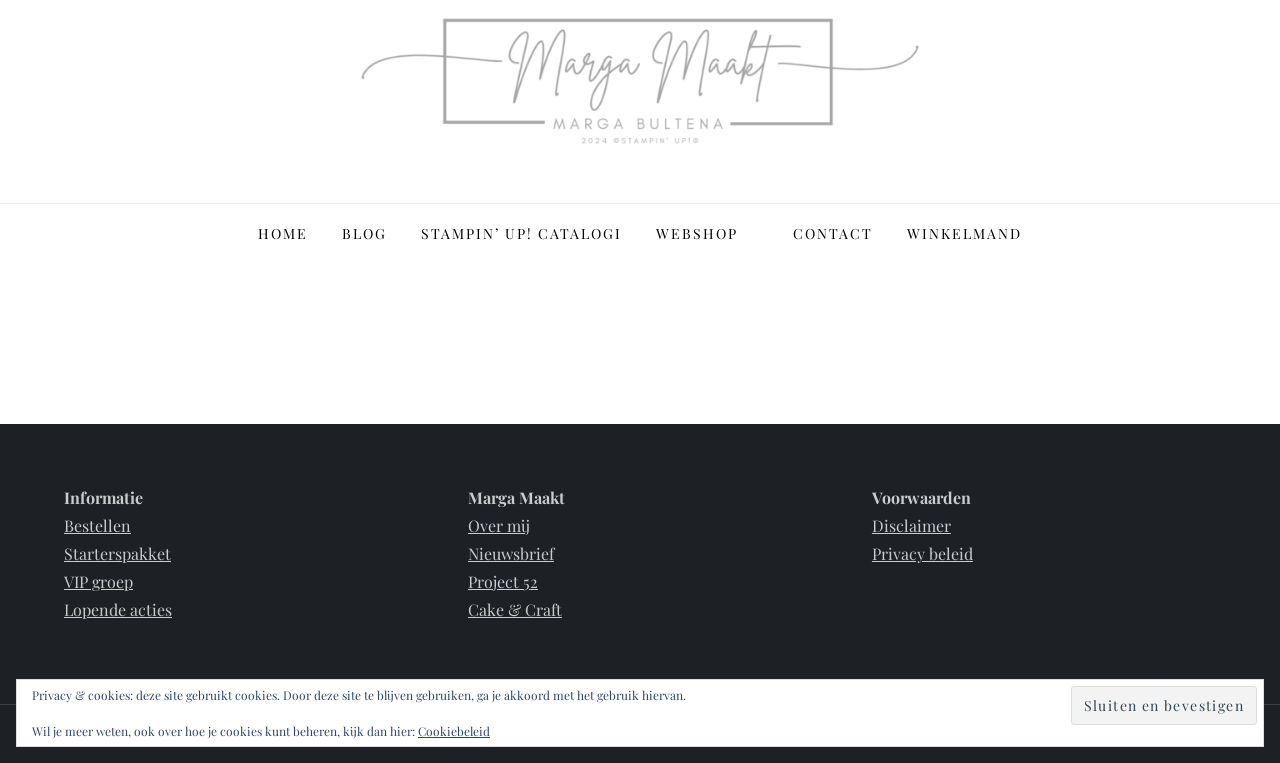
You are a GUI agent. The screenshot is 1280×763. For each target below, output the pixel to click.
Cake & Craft (515, 609)
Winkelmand (964, 233)
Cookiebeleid (454, 731)
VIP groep (98, 581)
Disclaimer (911, 525)
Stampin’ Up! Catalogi (521, 233)
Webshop (707, 233)
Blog (364, 233)
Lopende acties (118, 609)
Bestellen (97, 525)
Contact (833, 233)
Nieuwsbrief (511, 553)
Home (283, 233)
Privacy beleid (922, 553)
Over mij (499, 525)
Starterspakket (117, 553)
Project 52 (503, 581)
